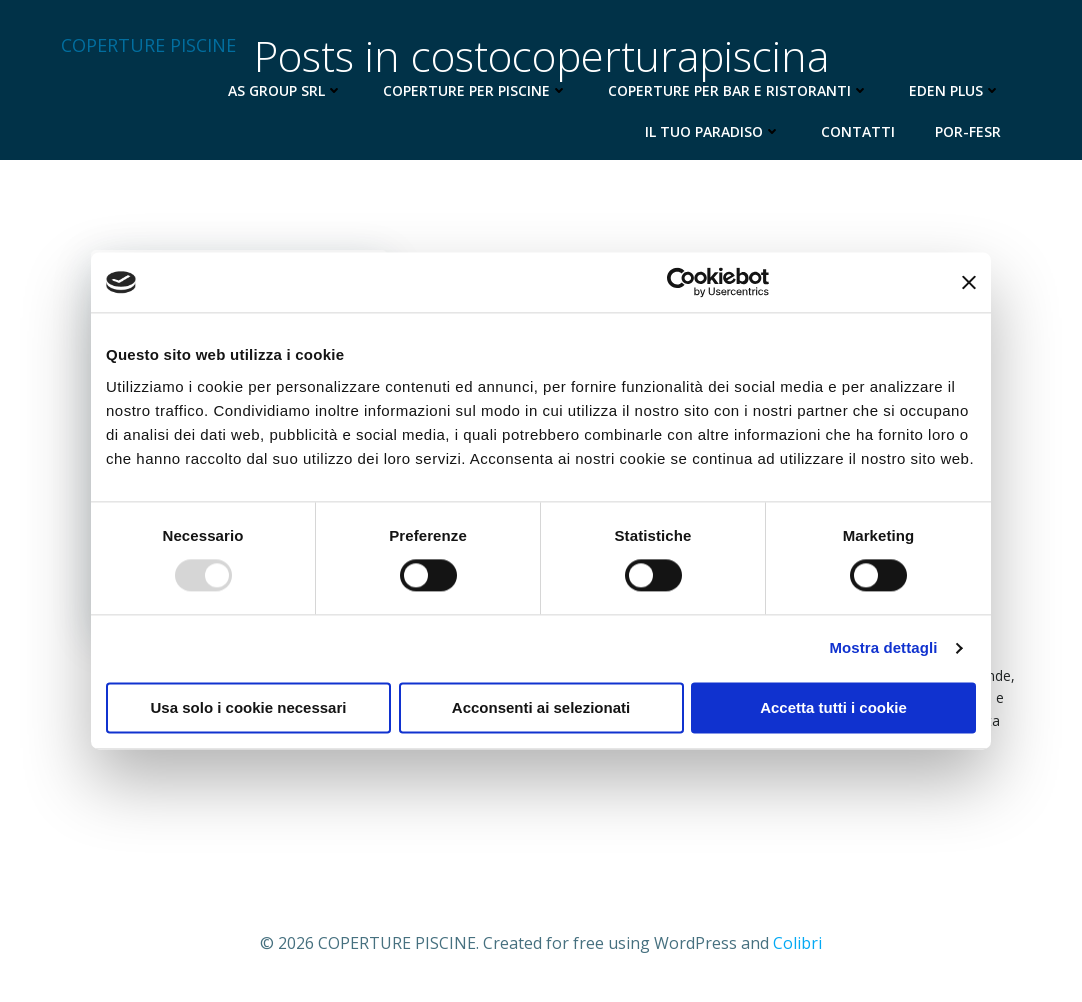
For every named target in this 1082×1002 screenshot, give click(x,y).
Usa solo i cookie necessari (249, 708)
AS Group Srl (285, 90)
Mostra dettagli (883, 648)
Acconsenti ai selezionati (541, 708)
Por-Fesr (968, 131)
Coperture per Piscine (475, 90)
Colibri (797, 943)
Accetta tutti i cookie (833, 708)
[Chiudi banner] (969, 282)
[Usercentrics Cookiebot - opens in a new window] (681, 282)
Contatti (858, 131)
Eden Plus (955, 90)
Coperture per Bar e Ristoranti (738, 90)
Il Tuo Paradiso (713, 131)
